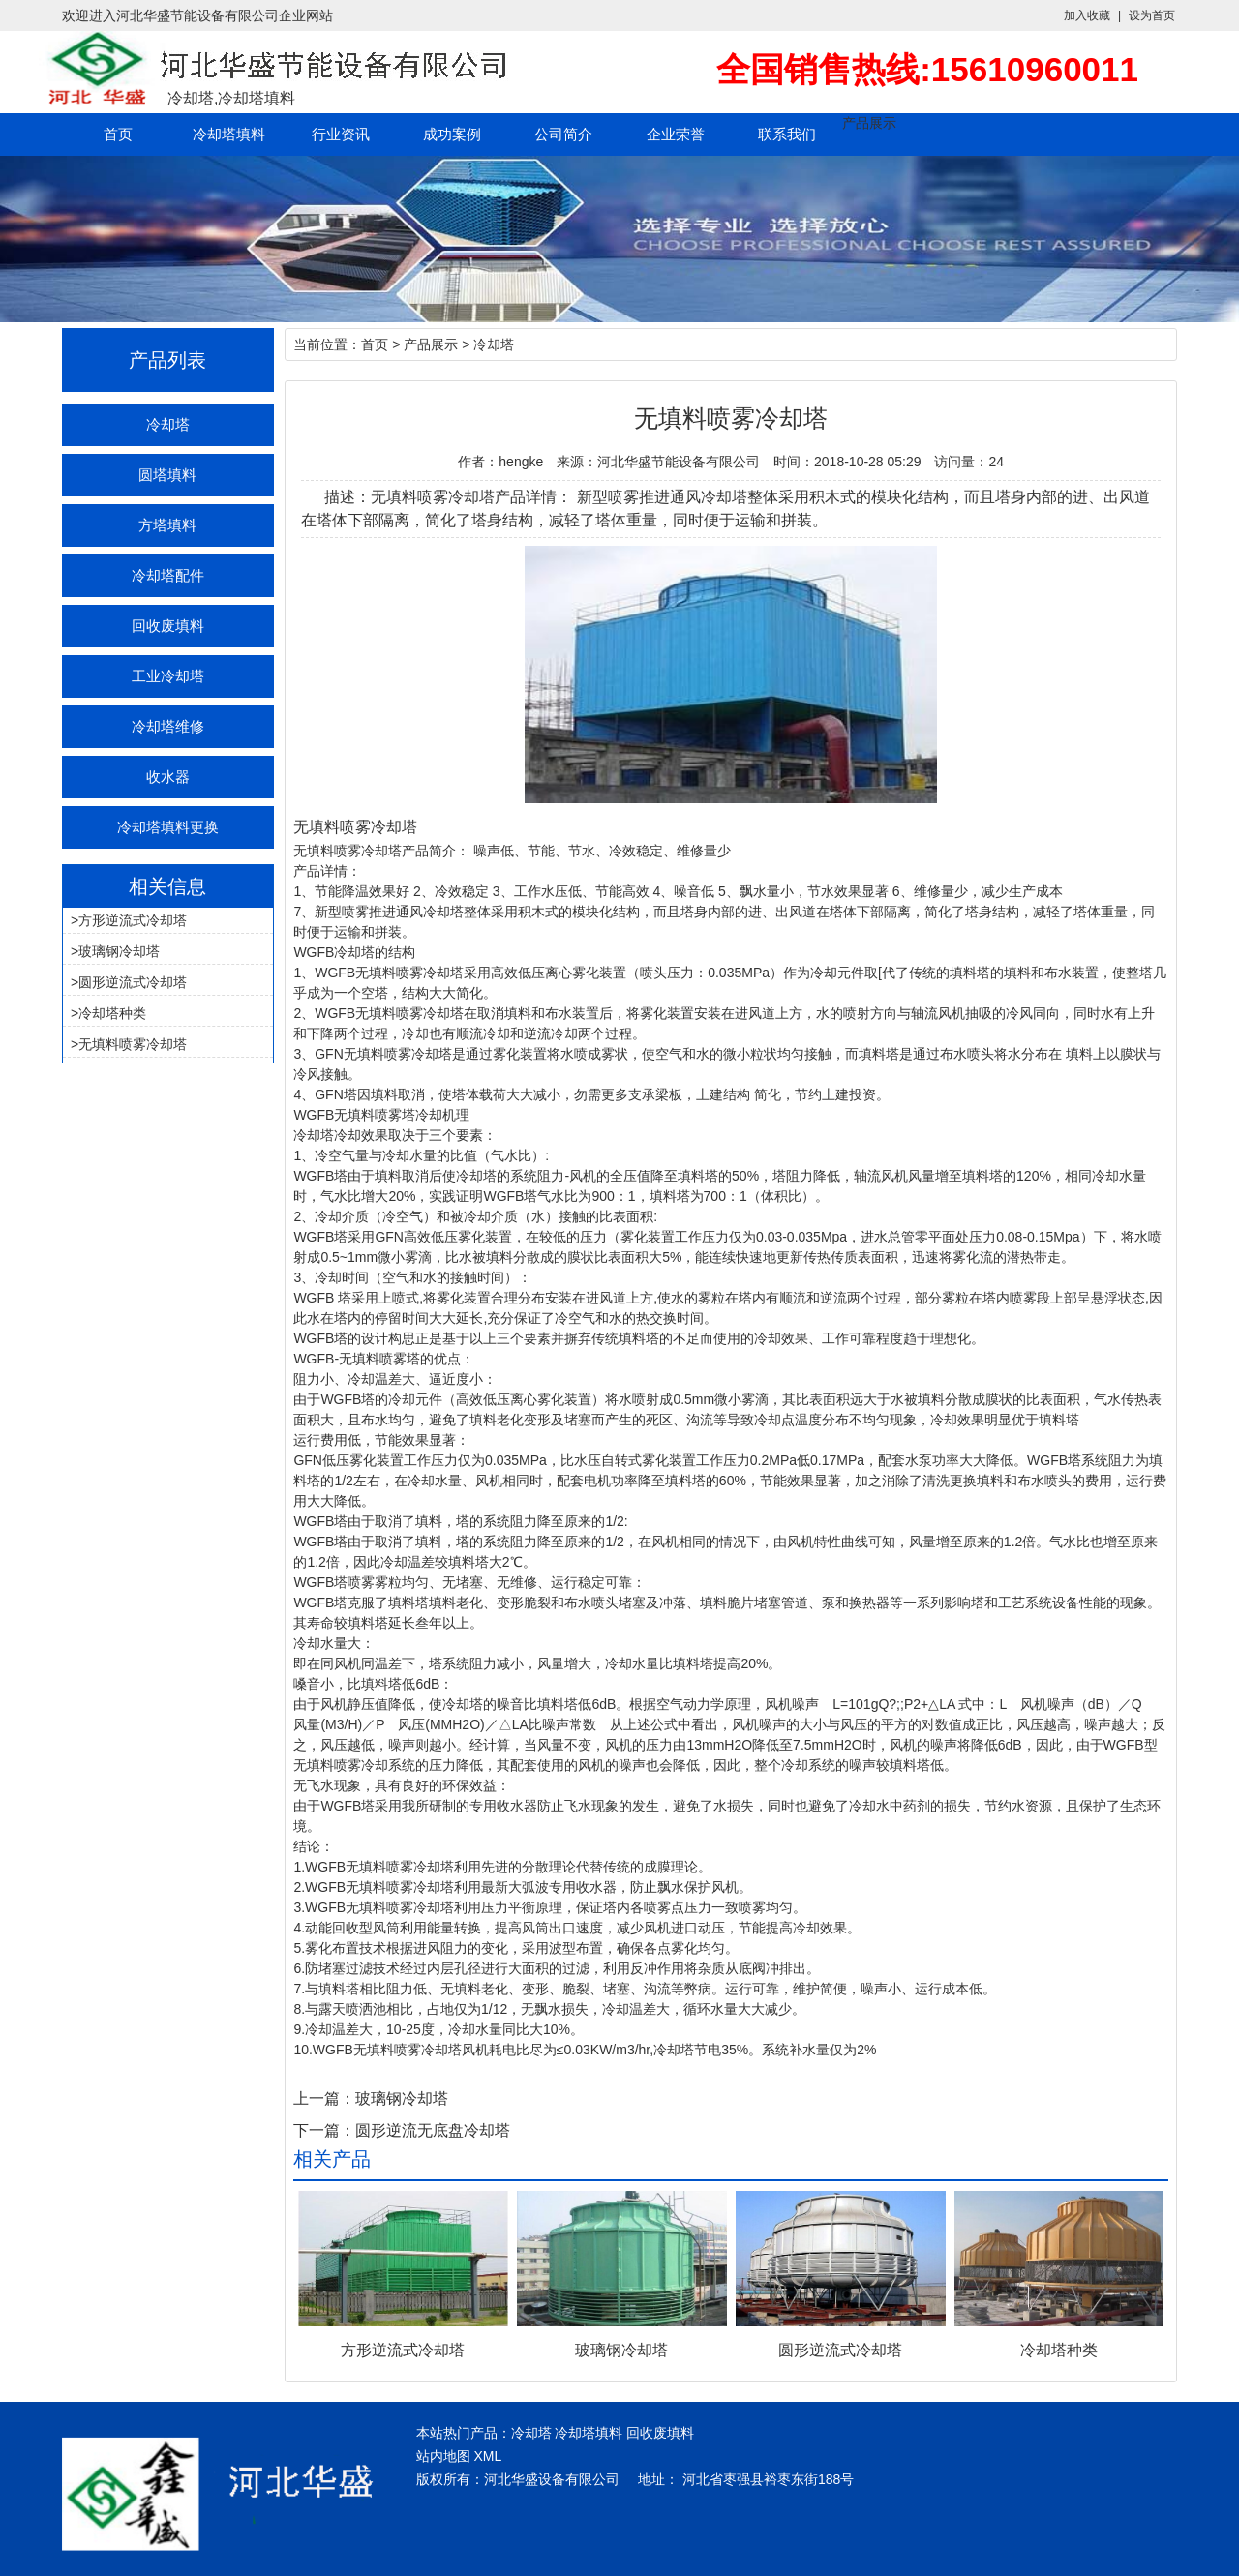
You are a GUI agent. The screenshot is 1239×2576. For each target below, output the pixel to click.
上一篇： (324, 2098)
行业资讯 (341, 134)
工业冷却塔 (168, 676)
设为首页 (1152, 15)
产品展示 (869, 123)
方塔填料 (167, 525)
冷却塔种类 (112, 1013)
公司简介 (563, 134)
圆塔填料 (167, 474)
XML (487, 2456)
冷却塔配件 (168, 575)
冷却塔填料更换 (168, 827)
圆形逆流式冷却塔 (132, 982)
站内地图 (443, 2456)
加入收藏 (1087, 15)
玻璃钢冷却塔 (119, 951)
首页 (118, 134)
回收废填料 (168, 625)
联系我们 (787, 134)
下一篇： (324, 2130)
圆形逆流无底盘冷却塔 (432, 2130)
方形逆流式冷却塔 (132, 920)
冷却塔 (168, 424)
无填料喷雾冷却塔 (132, 1044)
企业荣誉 (676, 134)
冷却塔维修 (168, 726)
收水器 (168, 776)
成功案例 (452, 134)
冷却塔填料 (229, 134)
